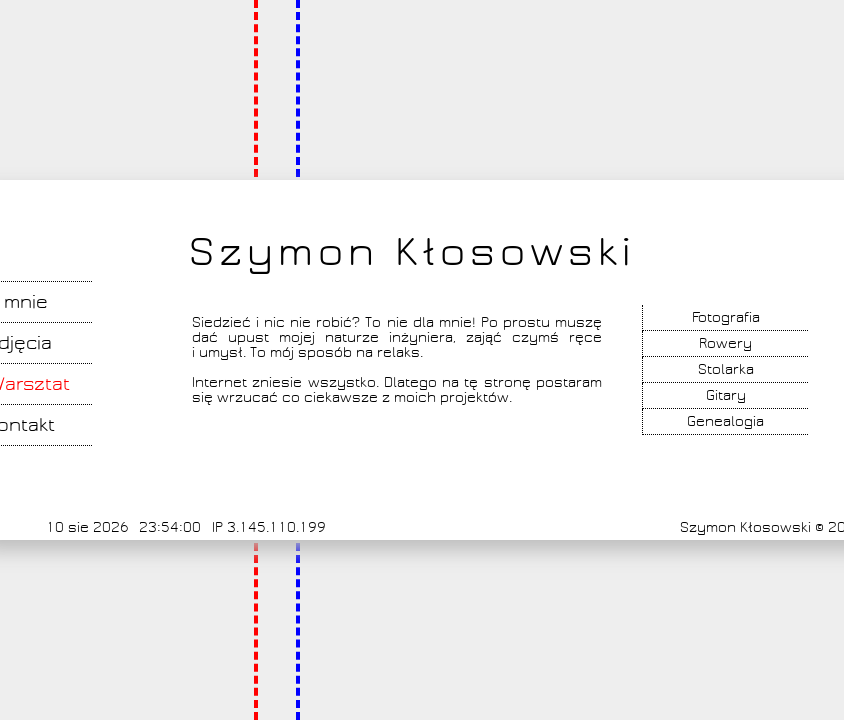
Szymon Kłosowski (412, 252)
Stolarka (726, 369)
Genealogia (725, 421)
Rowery (725, 343)
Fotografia (726, 317)
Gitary (726, 395)
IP (217, 527)
